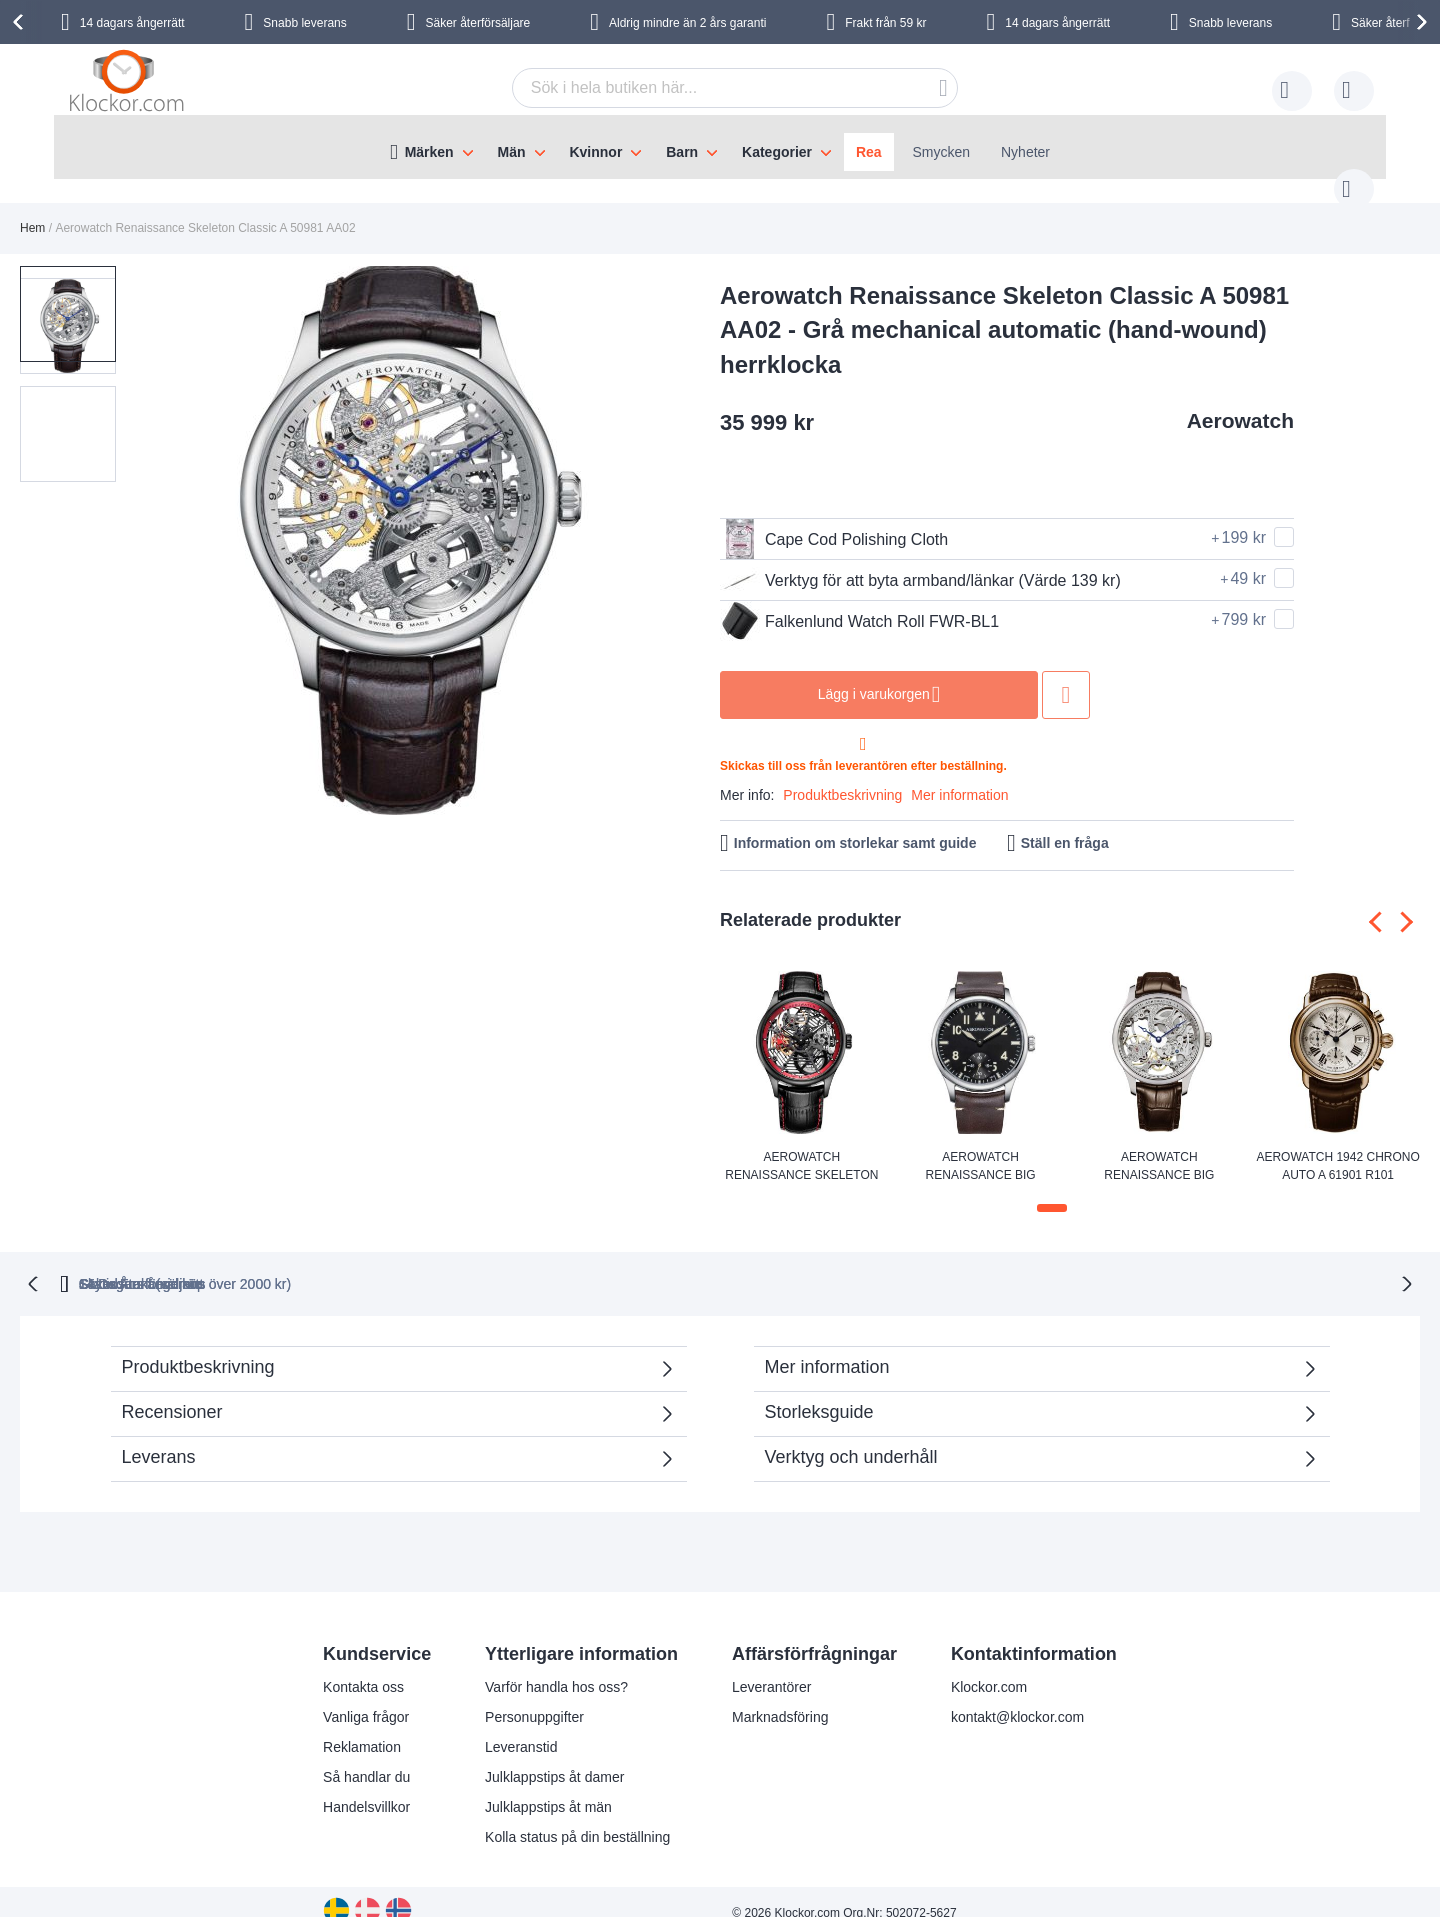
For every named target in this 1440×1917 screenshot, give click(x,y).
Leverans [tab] (159, 1435)
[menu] (720, 147)
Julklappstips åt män (548, 1785)
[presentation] (21, 22)
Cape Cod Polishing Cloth (834, 519)
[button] (168, 522)
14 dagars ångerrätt (132, 23)
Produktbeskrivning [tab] (198, 1345)
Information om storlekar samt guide (855, 823)
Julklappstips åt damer (554, 1755)
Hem (32, 208)
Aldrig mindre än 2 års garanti (687, 23)
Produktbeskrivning (842, 775)
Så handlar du (366, 1755)
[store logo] (130, 85)
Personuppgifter (534, 1695)
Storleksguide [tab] (819, 1390)
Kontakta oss (363, 1665)
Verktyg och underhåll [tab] (851, 1435)
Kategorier (777, 152)
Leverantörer (771, 1665)
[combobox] (704, 88)
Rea (869, 152)
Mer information (959, 775)
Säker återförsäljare (478, 23)
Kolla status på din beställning (577, 1815)
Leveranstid (521, 1725)
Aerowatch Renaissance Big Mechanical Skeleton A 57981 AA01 (1159, 1147)
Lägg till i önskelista (1066, 675)
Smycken (942, 152)
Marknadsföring (780, 1695)
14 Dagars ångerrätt (1073, 1262)
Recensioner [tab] (388, 1396)
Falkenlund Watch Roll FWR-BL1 (859, 601)
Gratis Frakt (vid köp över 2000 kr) (429, 1262)
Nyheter (1025, 152)
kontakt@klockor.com (1017, 1695)
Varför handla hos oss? (556, 1665)
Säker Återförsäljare (874, 1262)
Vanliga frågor (366, 1695)
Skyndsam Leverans (674, 1262)
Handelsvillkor (366, 1785)
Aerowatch (1240, 400)
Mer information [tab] (827, 1345)
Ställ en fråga (1065, 823)
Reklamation (362, 1725)
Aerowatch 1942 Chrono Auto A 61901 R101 (1337, 1145)
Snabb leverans (304, 23)
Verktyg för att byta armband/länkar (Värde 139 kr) (920, 560)
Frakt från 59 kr (885, 23)
